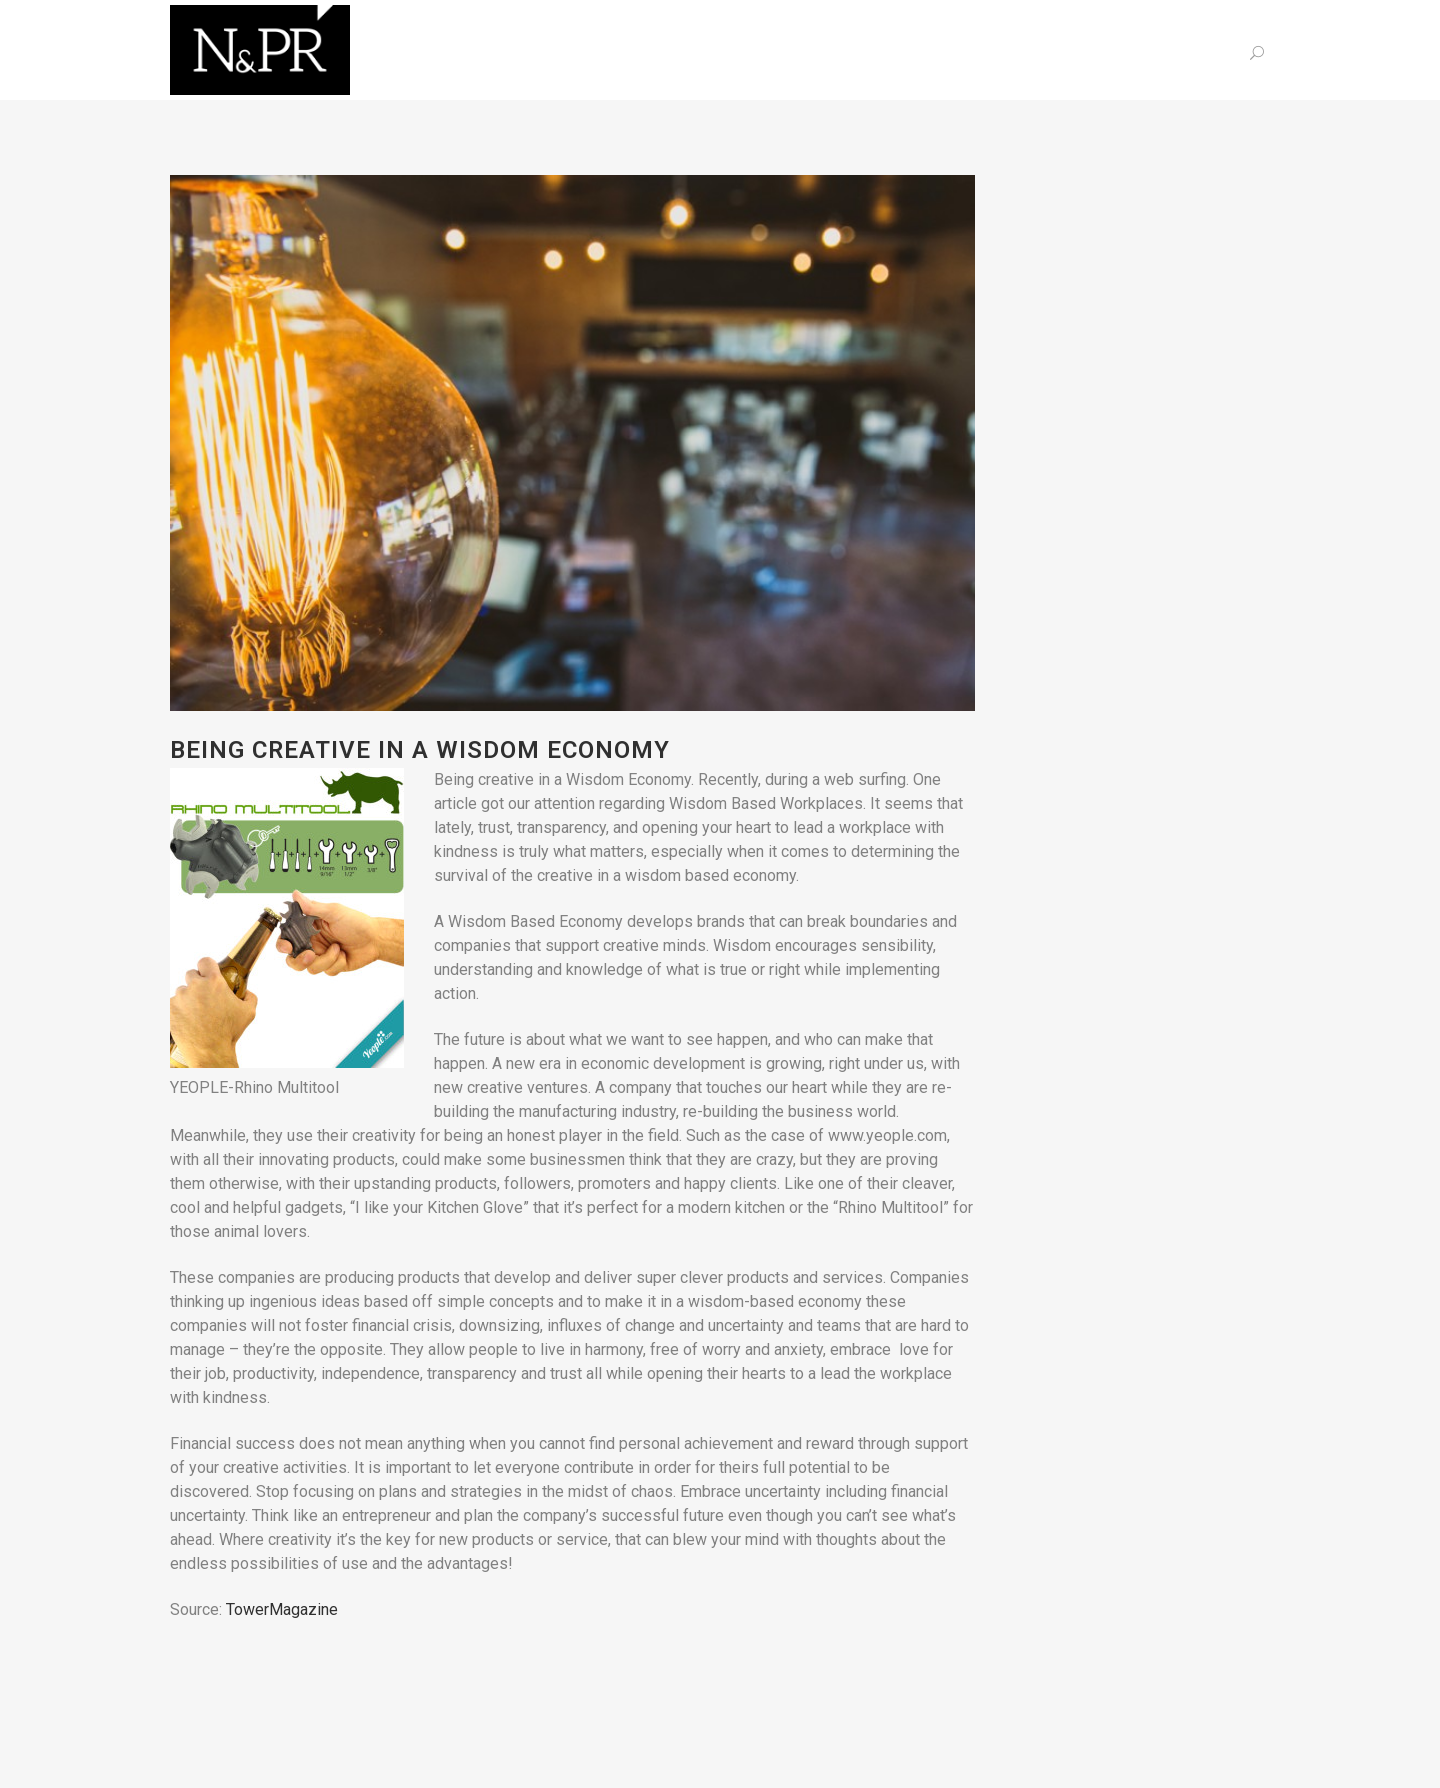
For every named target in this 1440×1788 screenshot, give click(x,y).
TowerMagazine (282, 1609)
